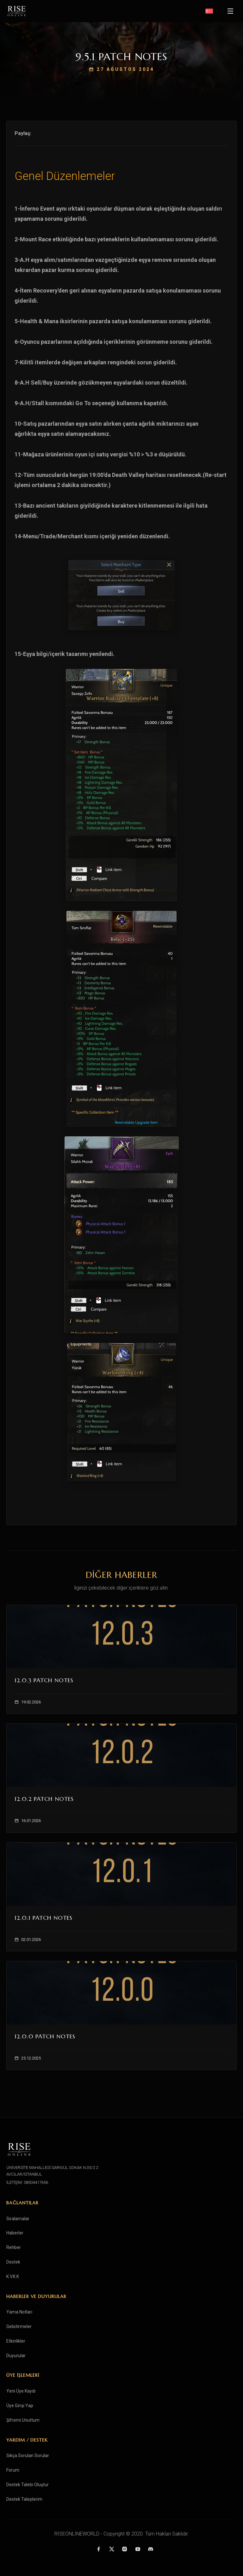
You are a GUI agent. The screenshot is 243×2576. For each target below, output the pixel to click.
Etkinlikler (15, 2341)
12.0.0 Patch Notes (45, 2036)
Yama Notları (19, 2311)
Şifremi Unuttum (23, 2420)
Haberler (14, 2232)
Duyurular (16, 2355)
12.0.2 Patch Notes (44, 1798)
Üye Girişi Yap (19, 2405)
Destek (13, 2261)
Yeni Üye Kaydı (20, 2391)
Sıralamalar (17, 2218)
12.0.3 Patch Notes (44, 1680)
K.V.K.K (12, 2276)
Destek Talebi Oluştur (27, 2484)
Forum (12, 2470)
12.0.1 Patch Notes (43, 1917)
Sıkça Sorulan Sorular (27, 2455)
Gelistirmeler (19, 2326)
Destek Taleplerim (24, 2499)
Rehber (13, 2247)
